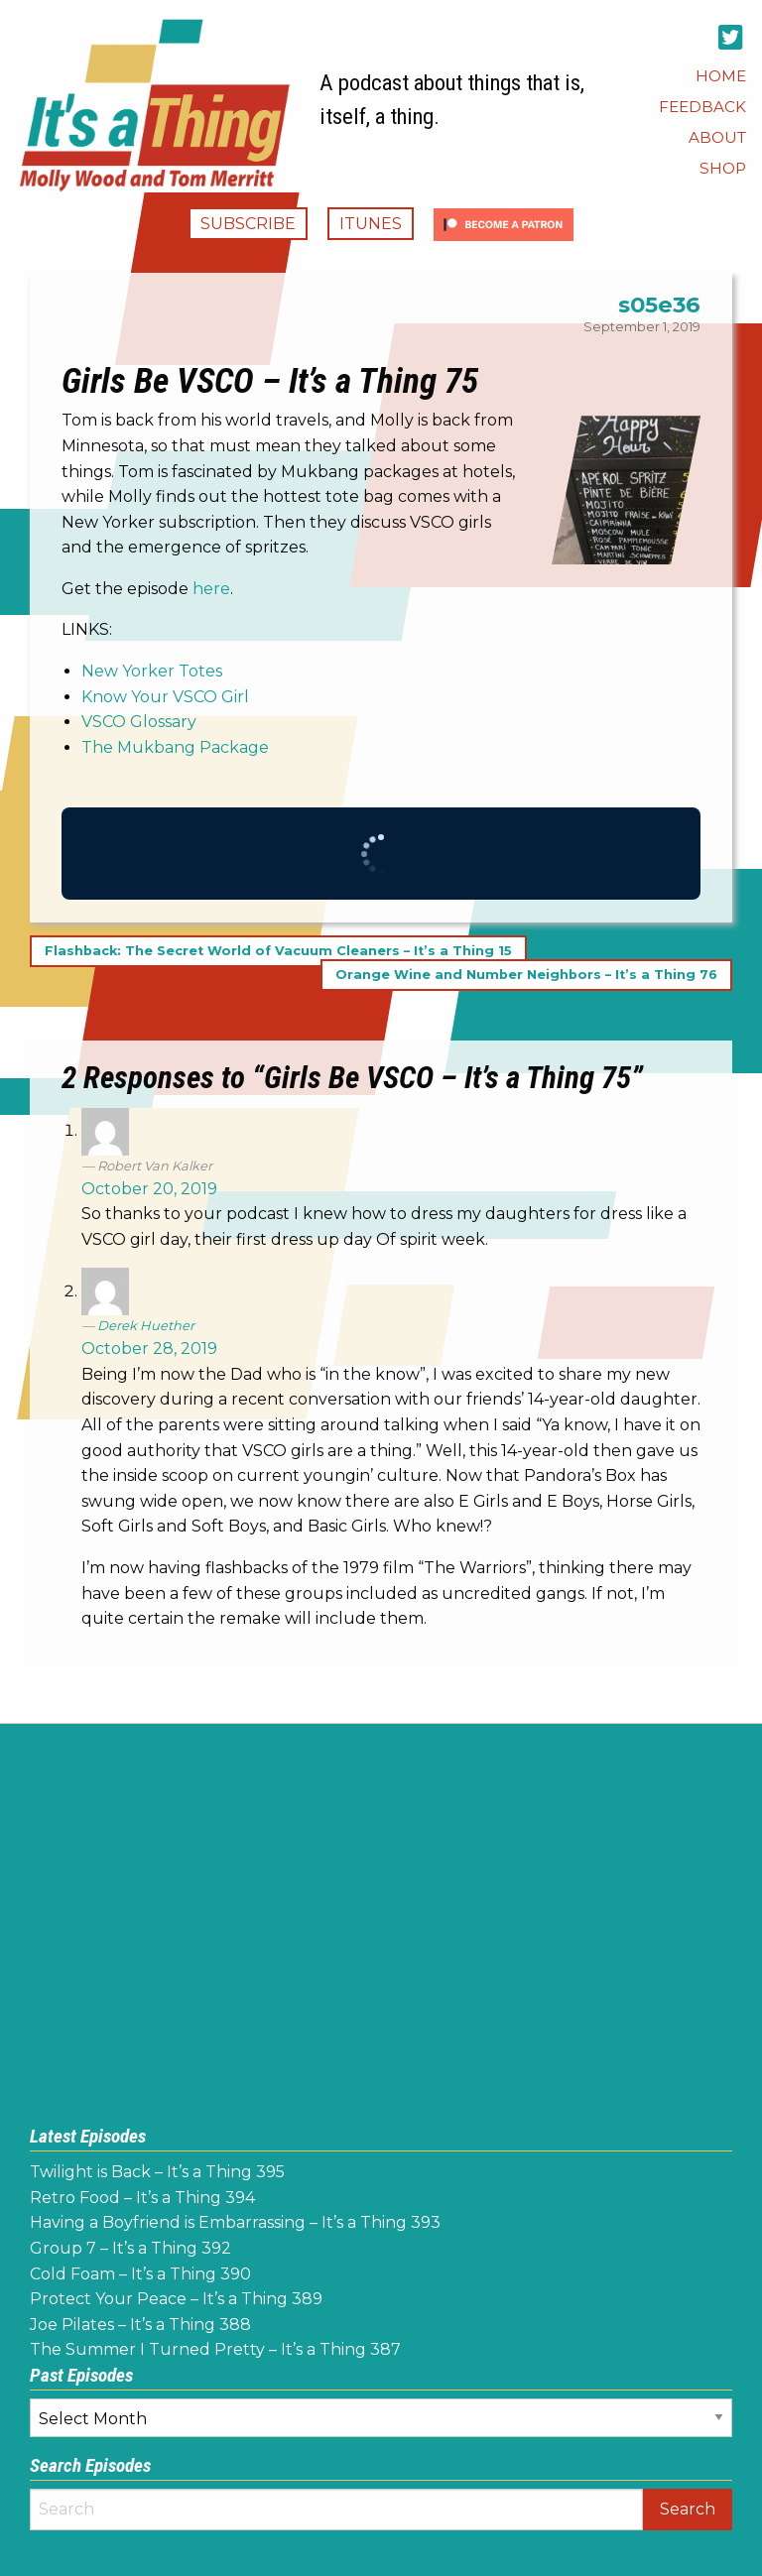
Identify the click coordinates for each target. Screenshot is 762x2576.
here (211, 588)
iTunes (370, 223)
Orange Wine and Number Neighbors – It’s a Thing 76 (526, 974)
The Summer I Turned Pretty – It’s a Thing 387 (215, 2349)
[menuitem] (721, 76)
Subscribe (248, 223)
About (717, 137)
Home (721, 75)
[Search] (336, 2509)
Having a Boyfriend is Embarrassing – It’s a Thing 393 (235, 2222)
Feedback (702, 106)
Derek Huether (145, 1325)
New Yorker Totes (151, 671)
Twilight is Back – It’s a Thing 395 (157, 2171)
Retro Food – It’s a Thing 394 (142, 2197)
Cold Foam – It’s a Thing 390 (140, 2274)
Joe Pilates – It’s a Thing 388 (140, 2324)
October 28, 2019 (149, 1348)
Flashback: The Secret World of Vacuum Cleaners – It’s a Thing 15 (278, 950)
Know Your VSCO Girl (165, 696)
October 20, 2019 (149, 1188)
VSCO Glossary (138, 721)
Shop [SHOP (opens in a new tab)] (722, 168)
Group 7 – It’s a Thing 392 (130, 2248)
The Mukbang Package (175, 747)
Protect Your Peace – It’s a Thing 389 (176, 2298)
